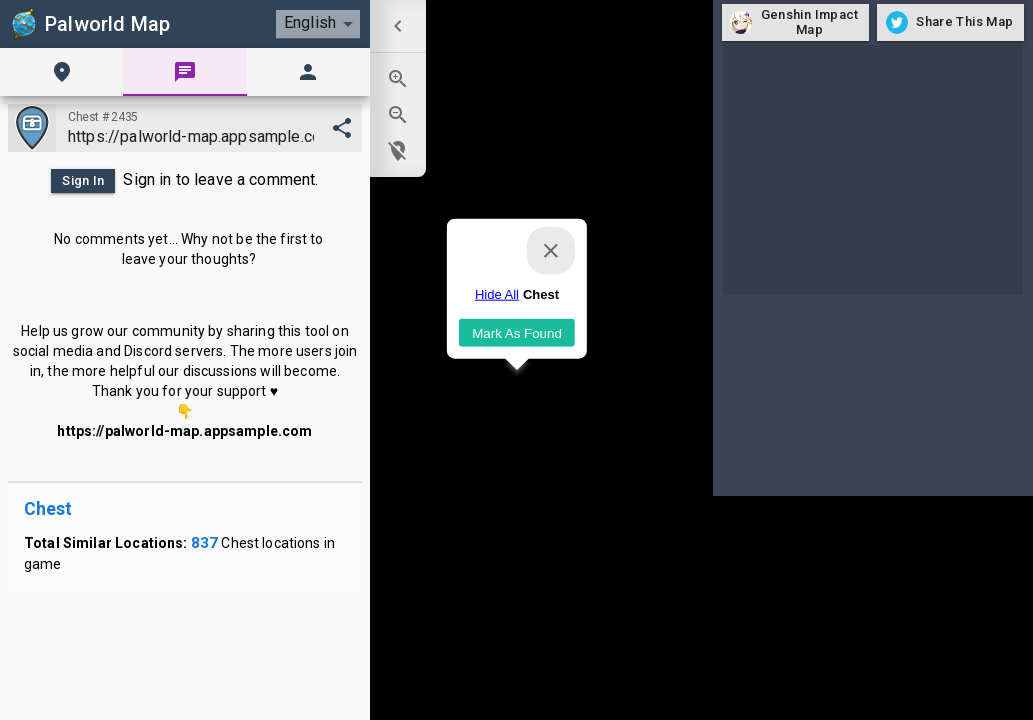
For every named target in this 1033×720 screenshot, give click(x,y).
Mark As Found (517, 332)
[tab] (61, 72)
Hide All (496, 294)
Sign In (83, 181)
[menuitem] (398, 26)
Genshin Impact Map (795, 22)
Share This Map (950, 22)
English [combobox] (310, 22)
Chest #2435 (103, 117)
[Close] (551, 251)
